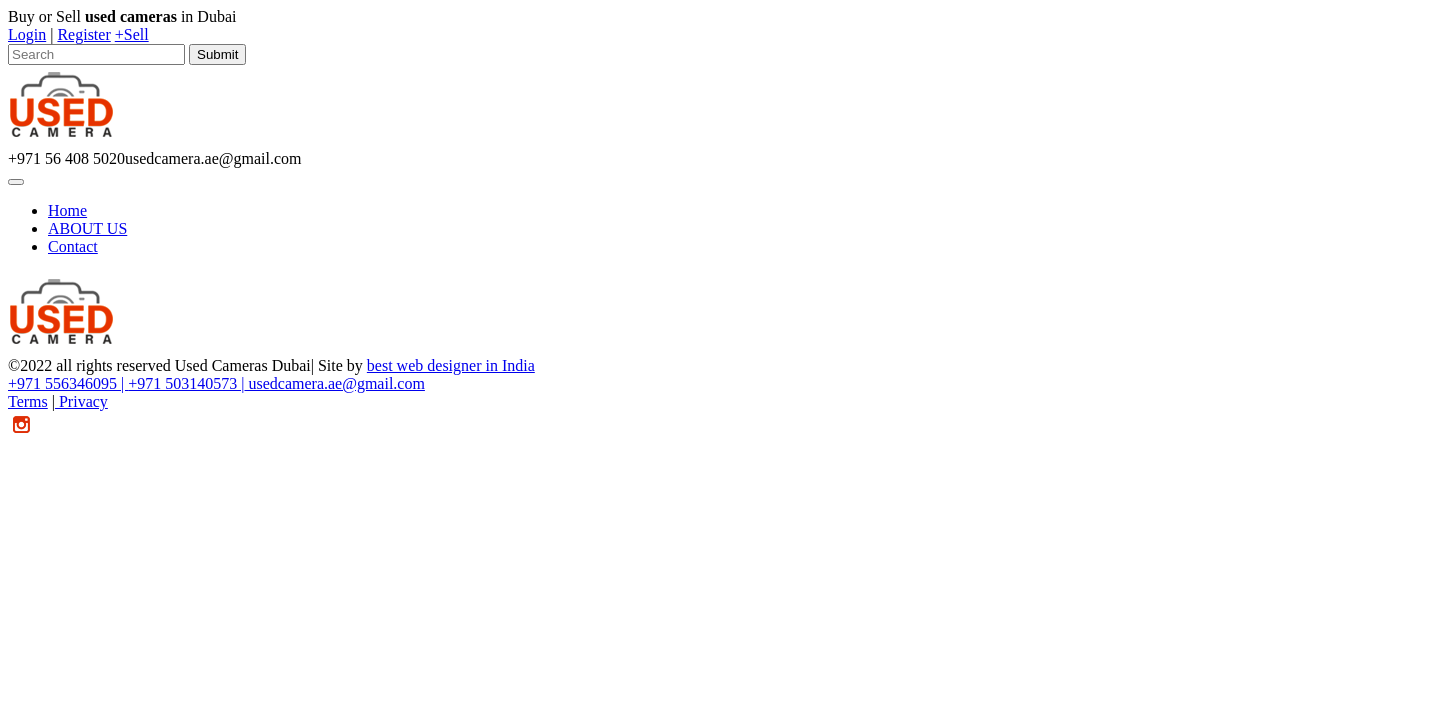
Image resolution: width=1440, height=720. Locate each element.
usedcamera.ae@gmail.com (334, 383)
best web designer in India (451, 365)
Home (67, 210)
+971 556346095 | (68, 383)
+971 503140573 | (186, 383)
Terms (28, 401)
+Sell (132, 34)
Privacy (81, 401)
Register (83, 34)
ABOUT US (87, 228)
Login (27, 34)
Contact (73, 246)
